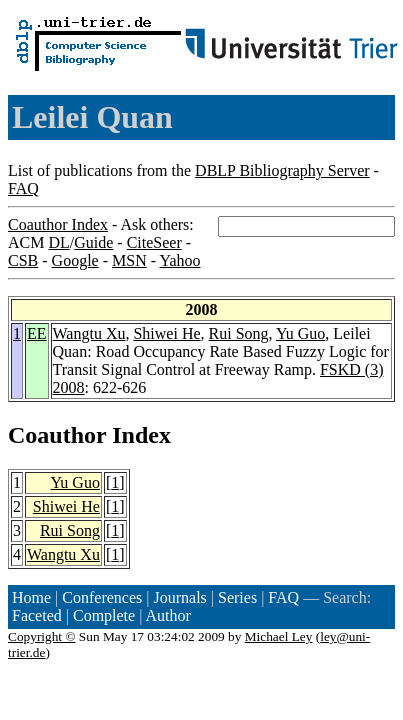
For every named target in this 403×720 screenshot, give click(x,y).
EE (37, 333)
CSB (23, 260)
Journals (179, 597)
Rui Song (239, 333)
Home (31, 597)
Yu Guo (300, 333)
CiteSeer (154, 242)
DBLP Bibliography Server (282, 170)
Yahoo (179, 260)
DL (58, 242)
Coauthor (57, 435)
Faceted (37, 615)
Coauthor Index (58, 224)
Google (75, 260)
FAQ (23, 188)
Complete (104, 615)
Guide (93, 242)
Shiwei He (166, 333)
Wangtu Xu (89, 333)
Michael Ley (279, 636)
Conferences (102, 597)
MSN (129, 260)
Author (168, 615)
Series (237, 597)
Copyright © (42, 636)
